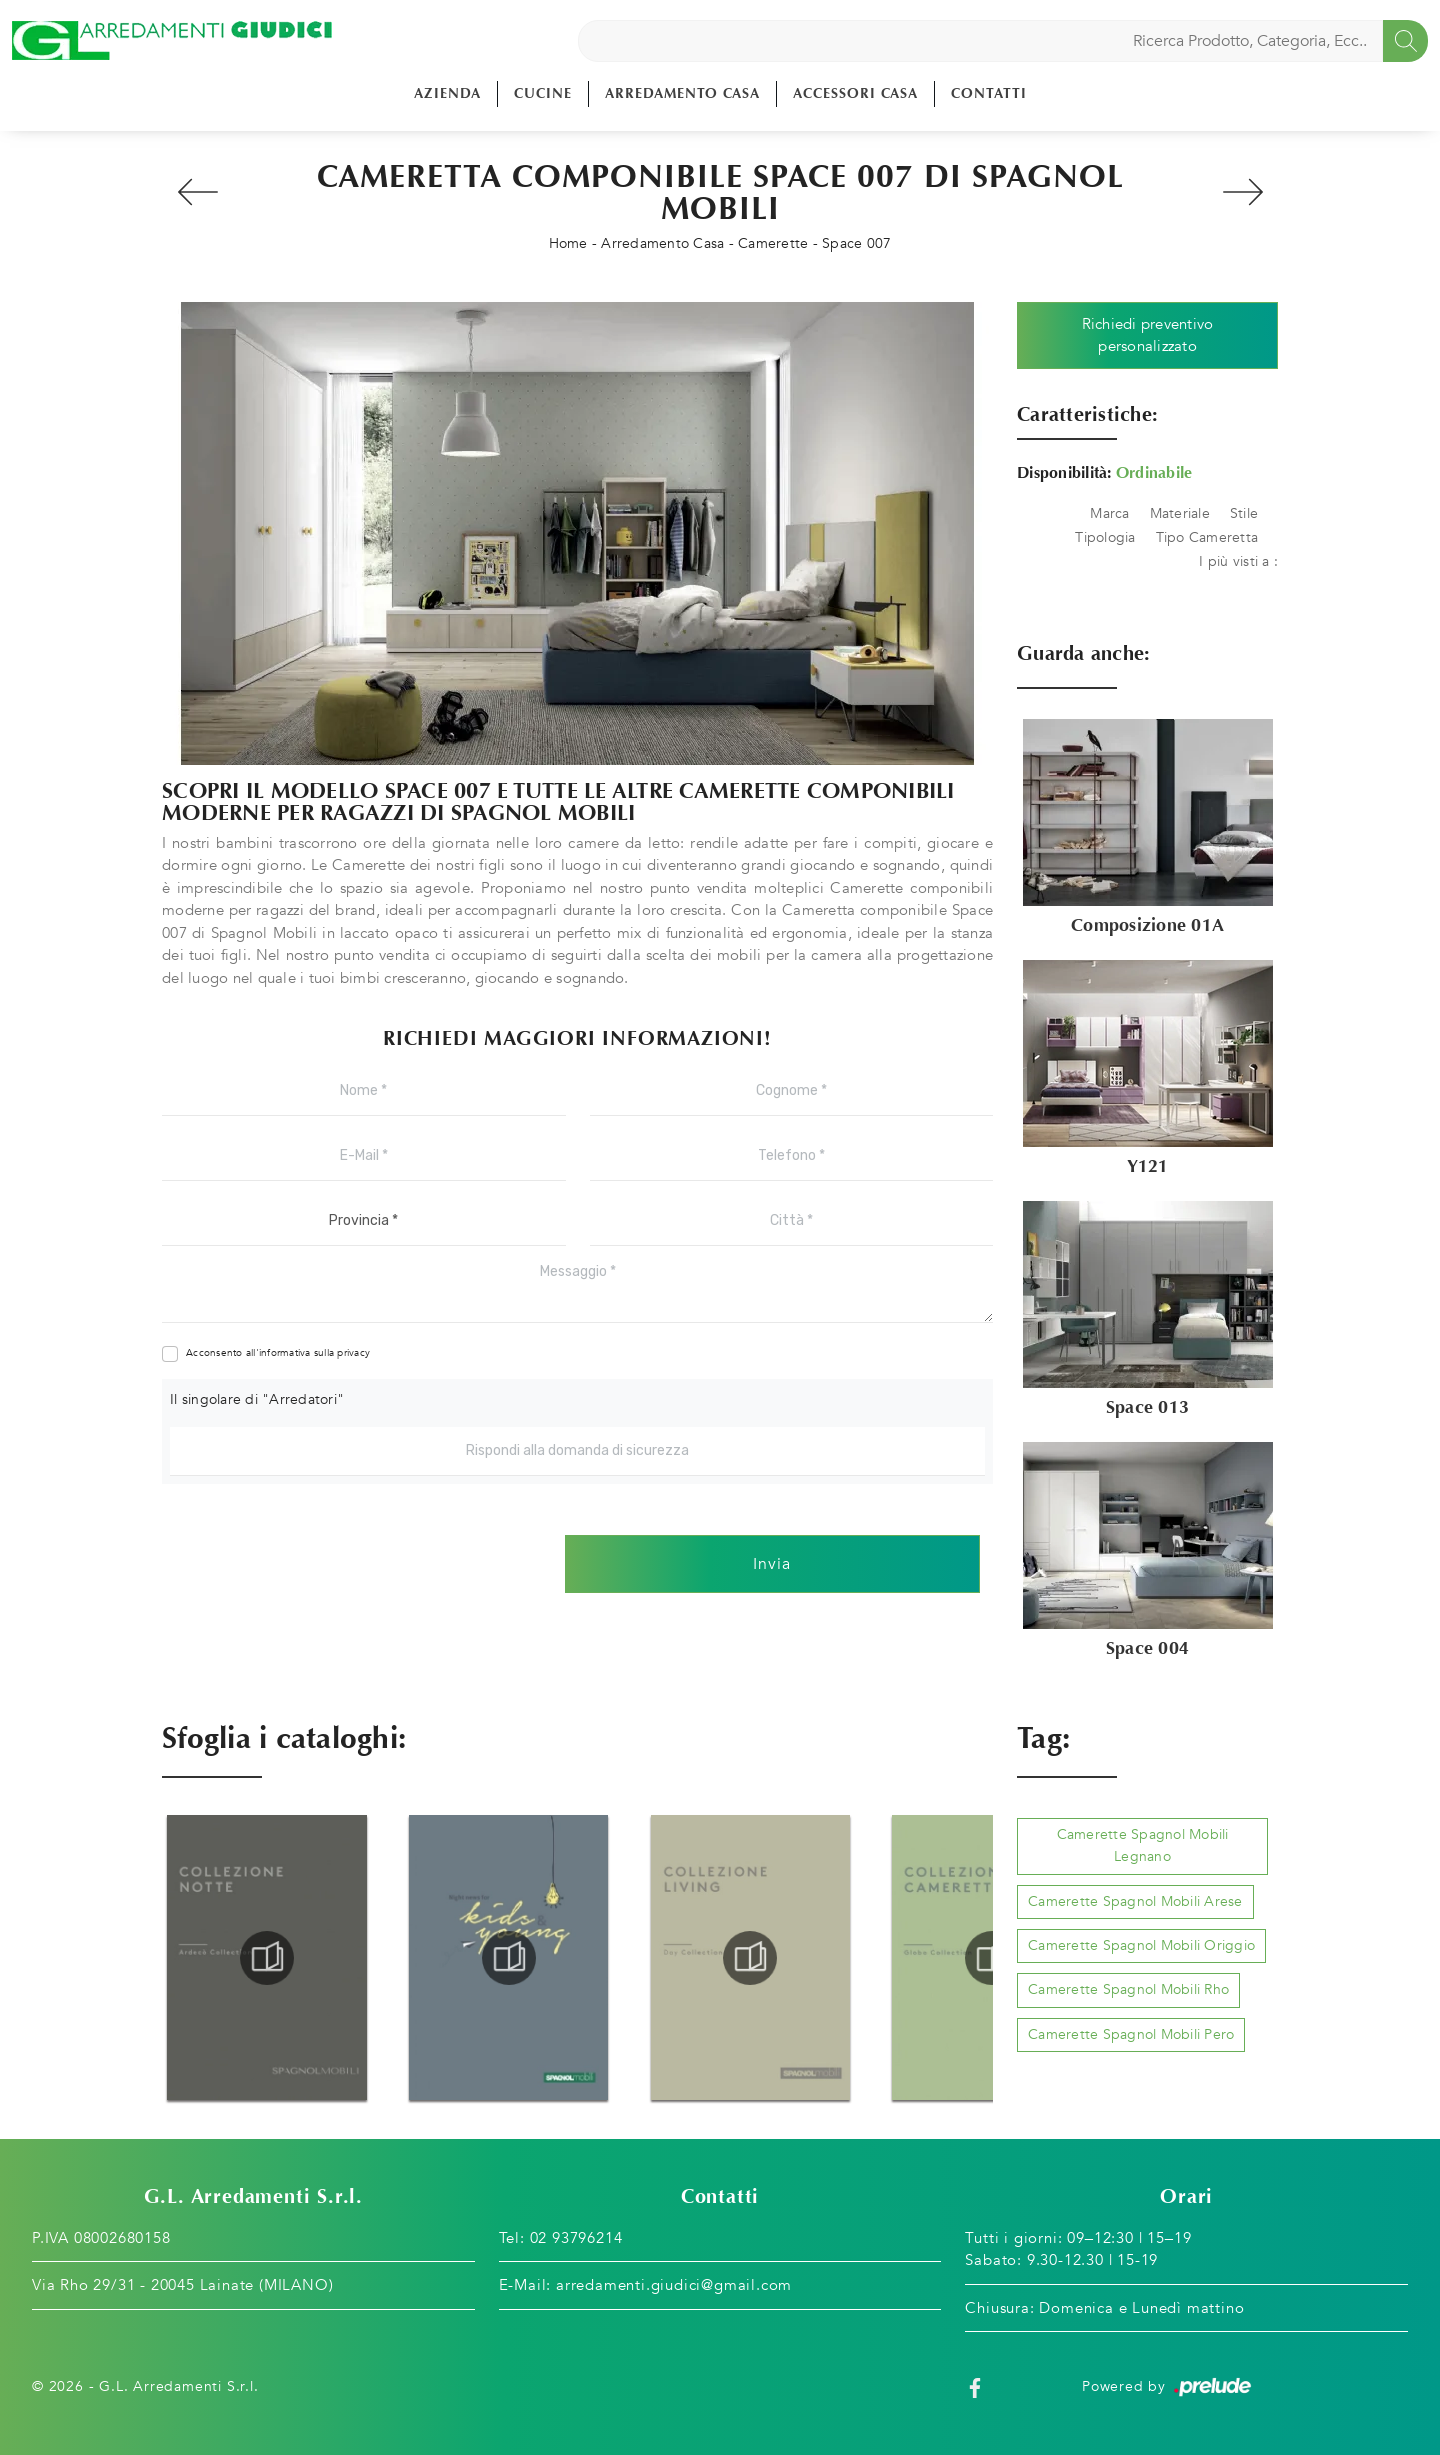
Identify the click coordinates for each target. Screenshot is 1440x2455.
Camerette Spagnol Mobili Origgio (1141, 1945)
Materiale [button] (1180, 513)
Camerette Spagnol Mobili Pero (1131, 2034)
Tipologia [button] (1105, 537)
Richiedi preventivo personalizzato (1148, 335)
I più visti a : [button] (1238, 561)
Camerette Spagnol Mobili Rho (1128, 1989)
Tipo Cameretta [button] (1207, 537)
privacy (353, 1353)
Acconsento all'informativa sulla (278, 1353)
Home (568, 243)
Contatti (989, 93)
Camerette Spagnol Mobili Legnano (1143, 1845)
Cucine (543, 93)
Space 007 (856, 243)
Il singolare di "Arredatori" (257, 1399)
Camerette (773, 243)
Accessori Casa (855, 93)
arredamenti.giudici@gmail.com (674, 2285)
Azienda (447, 93)
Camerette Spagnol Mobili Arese (1135, 1901)
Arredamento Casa (682, 93)
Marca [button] (1109, 513)
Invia (772, 1564)
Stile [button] (1244, 513)
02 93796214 (576, 2238)
